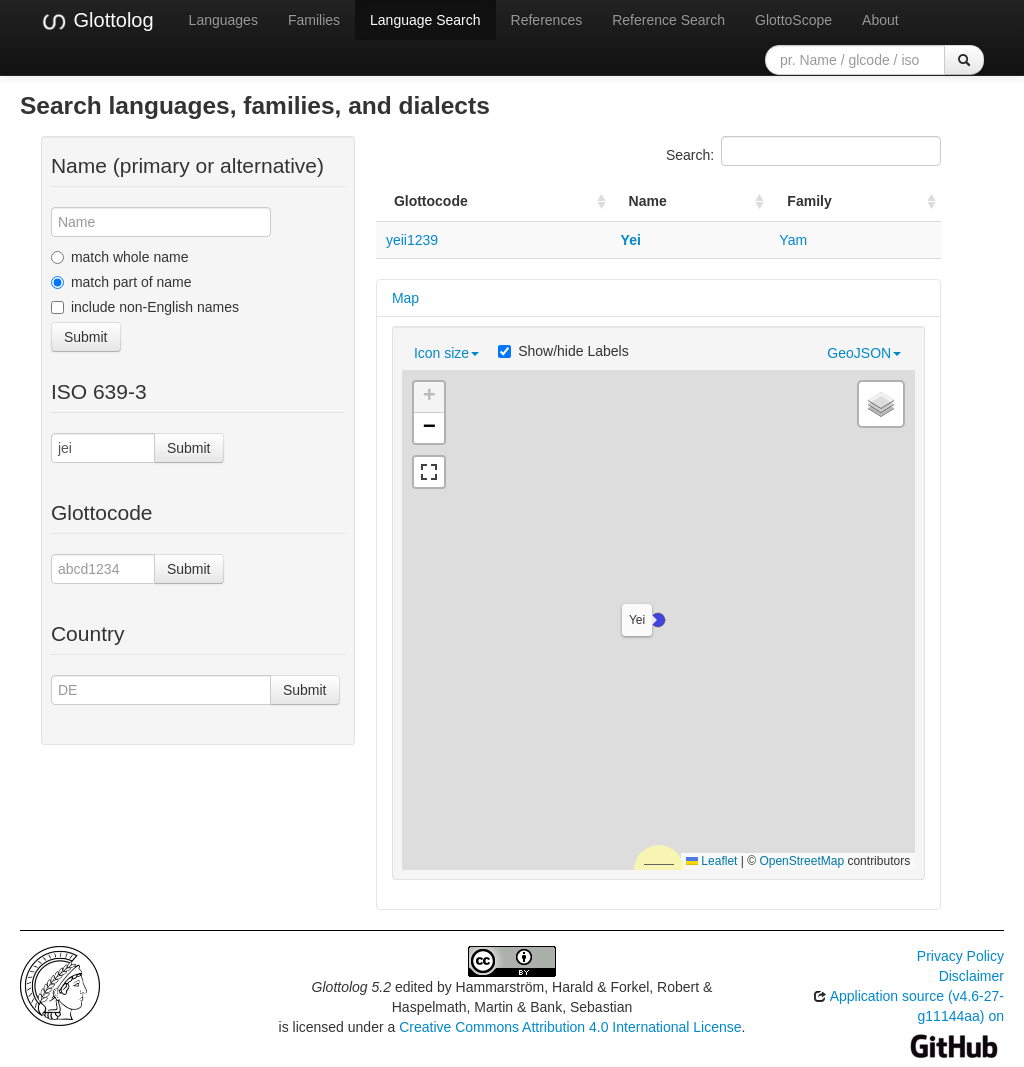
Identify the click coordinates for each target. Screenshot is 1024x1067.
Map (405, 298)
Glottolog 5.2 (351, 987)
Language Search (425, 20)
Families (314, 20)
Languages (223, 20)
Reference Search (668, 20)
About (880, 20)
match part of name (121, 282)
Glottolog (97, 21)
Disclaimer (971, 976)
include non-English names (145, 307)
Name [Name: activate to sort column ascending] (648, 201)
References (547, 20)
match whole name (120, 257)
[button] (658, 620)
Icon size (446, 353)
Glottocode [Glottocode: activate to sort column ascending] (431, 201)
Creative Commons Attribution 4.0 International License (570, 1027)
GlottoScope (793, 20)
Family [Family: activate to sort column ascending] (809, 201)
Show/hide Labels (563, 351)
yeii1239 (412, 240)
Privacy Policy (960, 956)
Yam (793, 240)
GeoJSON (864, 353)
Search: (803, 151)
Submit (86, 337)
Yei (631, 240)
